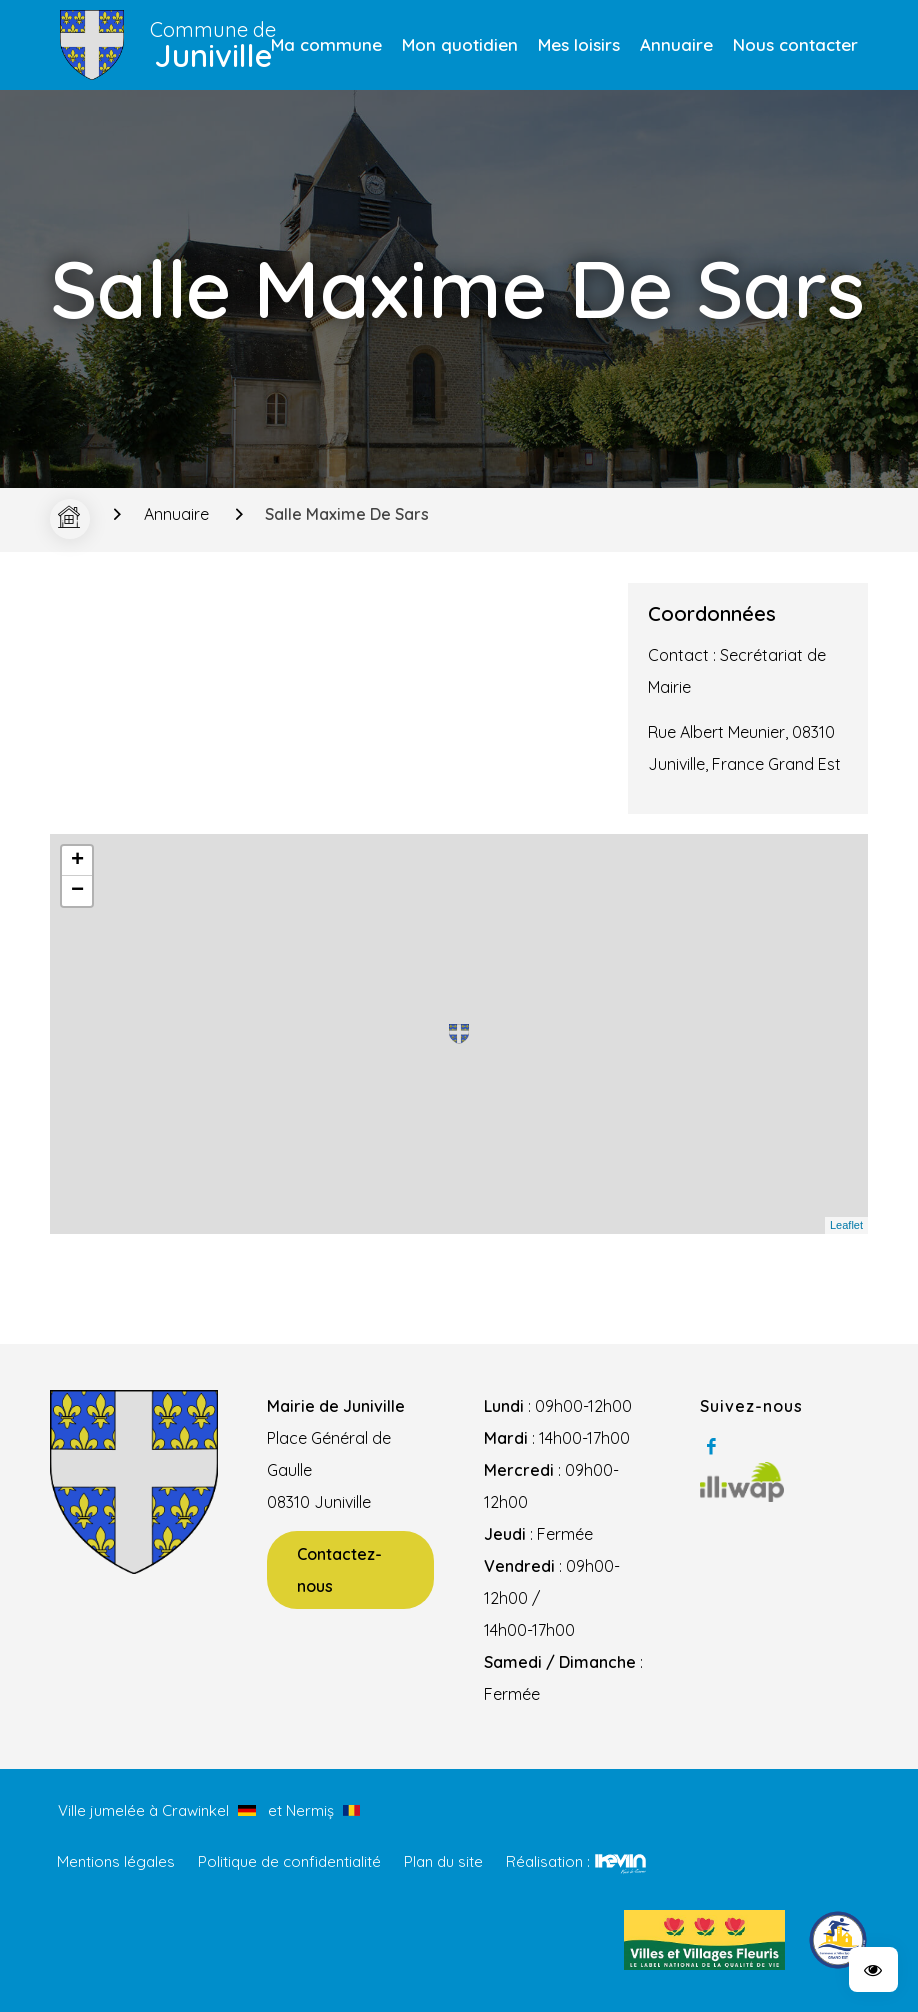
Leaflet (846, 1225)
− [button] (77, 891)
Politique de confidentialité (289, 1861)
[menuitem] (326, 45)
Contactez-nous (339, 1570)
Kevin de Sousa (620, 1863)
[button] (873, 1969)
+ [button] (77, 861)
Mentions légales (116, 1861)
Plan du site (443, 1861)
